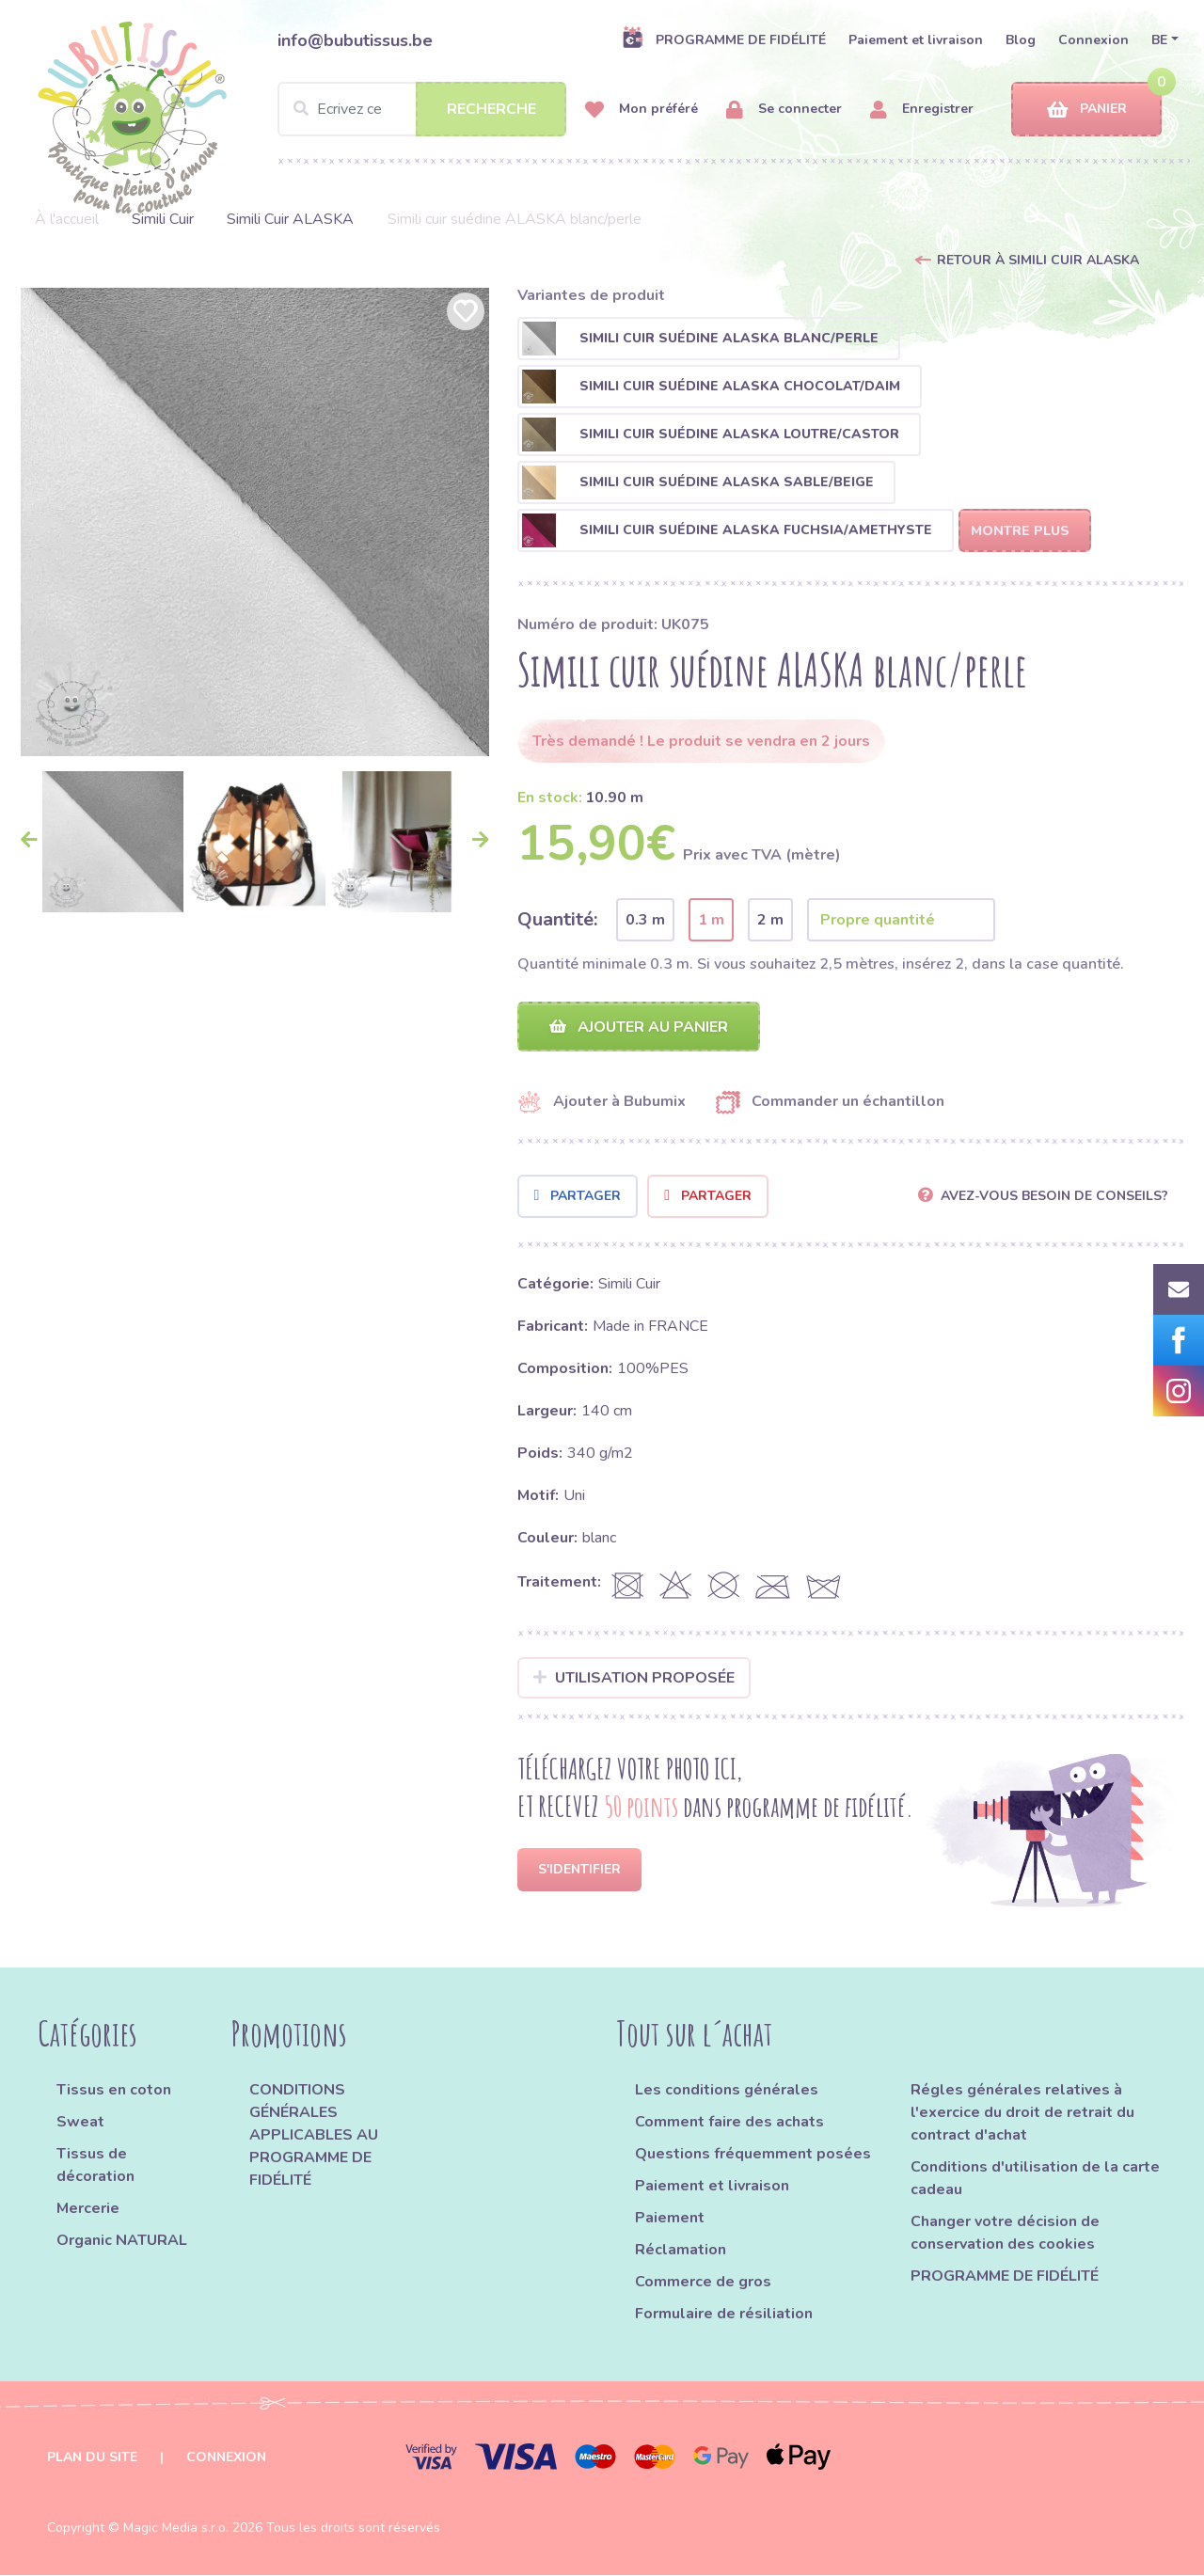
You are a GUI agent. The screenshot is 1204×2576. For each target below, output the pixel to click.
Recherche (491, 109)
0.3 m (645, 919)
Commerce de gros (703, 2282)
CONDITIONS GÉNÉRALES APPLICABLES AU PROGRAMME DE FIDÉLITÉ (313, 2135)
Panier (1087, 109)
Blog (1021, 40)
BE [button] (1159, 40)
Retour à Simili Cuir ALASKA (1038, 260)
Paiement (670, 2218)
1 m (711, 919)
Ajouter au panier (638, 1027)
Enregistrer (922, 109)
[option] (255, 522)
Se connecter (784, 109)
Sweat (80, 2122)
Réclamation (680, 2250)
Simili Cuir (163, 219)
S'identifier (579, 1870)
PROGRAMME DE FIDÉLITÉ (724, 39)
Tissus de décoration (95, 2166)
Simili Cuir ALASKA (290, 219)
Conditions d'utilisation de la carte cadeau (1035, 2179)
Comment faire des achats (729, 2122)
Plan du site (92, 2458)
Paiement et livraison (915, 40)
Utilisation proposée (634, 1677)
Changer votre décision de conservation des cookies (1005, 2233)
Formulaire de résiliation (724, 2314)
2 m (770, 919)
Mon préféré (641, 109)
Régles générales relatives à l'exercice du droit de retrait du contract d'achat (1022, 2113)
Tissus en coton (113, 2090)
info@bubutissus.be (355, 40)
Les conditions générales (726, 2090)
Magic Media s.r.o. (176, 2528)
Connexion (1093, 40)
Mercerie (87, 2209)
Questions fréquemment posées (753, 2154)
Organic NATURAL (121, 2241)
